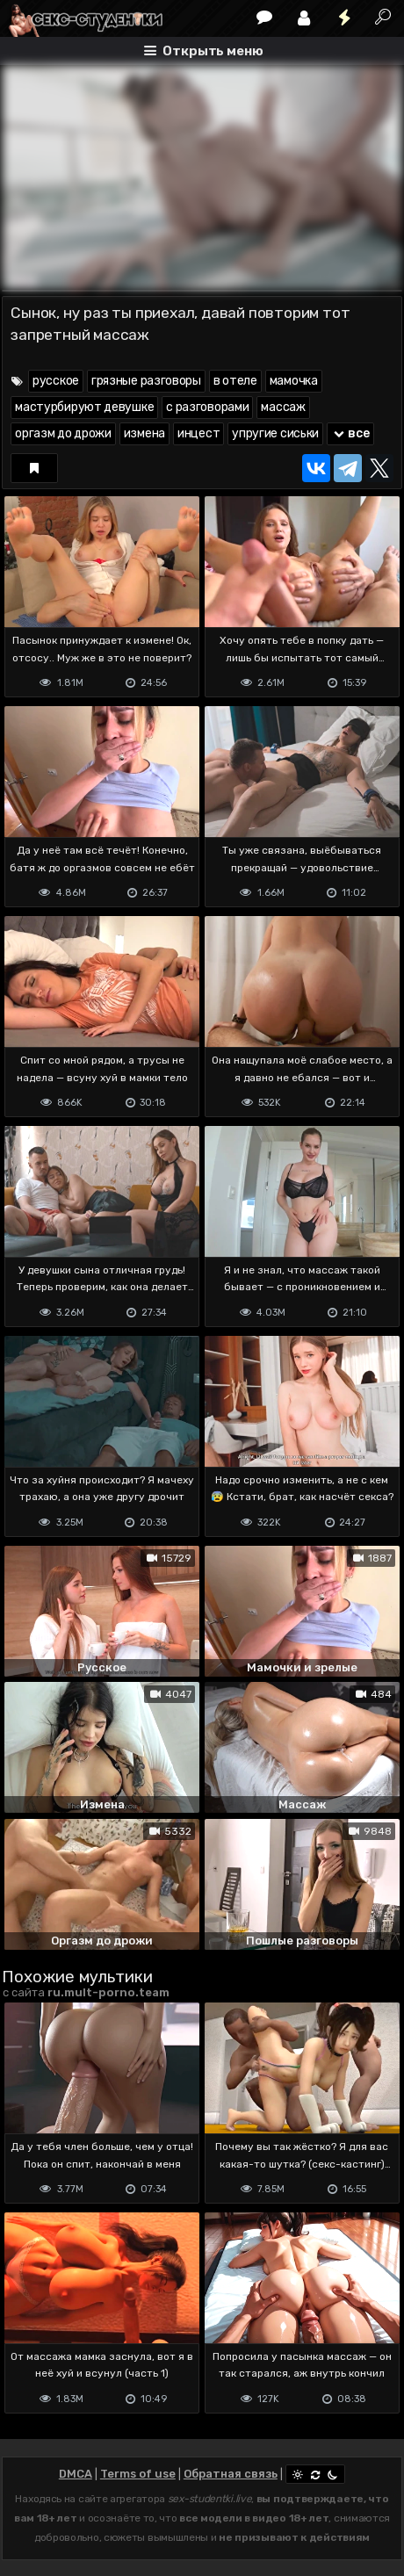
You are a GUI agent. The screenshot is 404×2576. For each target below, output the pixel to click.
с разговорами (207, 407)
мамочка (294, 380)
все (350, 433)
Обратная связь (231, 2473)
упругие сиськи (275, 433)
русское (55, 380)
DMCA (75, 2473)
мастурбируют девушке (84, 407)
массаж (283, 407)
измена (144, 433)
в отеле (235, 380)
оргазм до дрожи (63, 433)
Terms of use (138, 2473)
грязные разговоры (146, 380)
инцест (198, 433)
